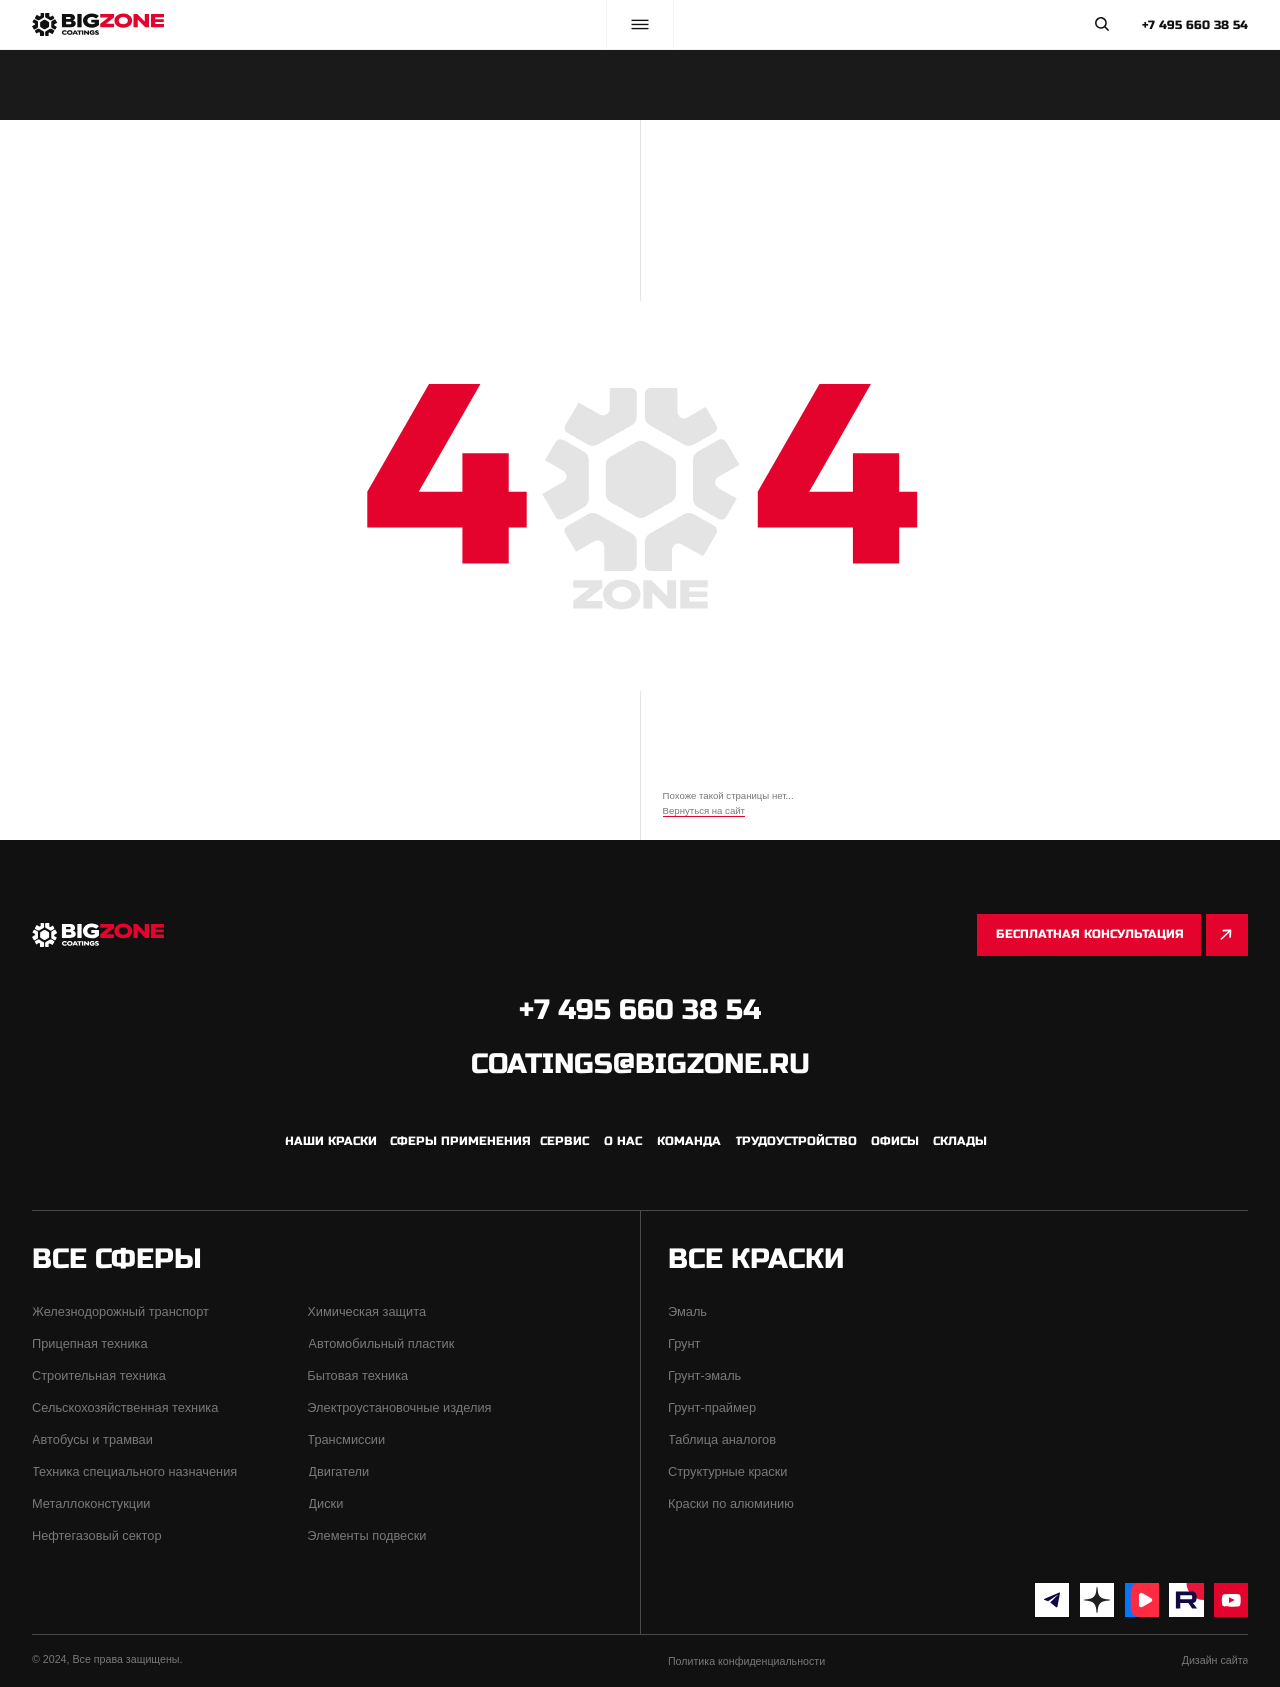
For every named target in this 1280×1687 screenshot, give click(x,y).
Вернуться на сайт (704, 810)
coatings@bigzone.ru (640, 1064)
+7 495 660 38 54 (1195, 25)
